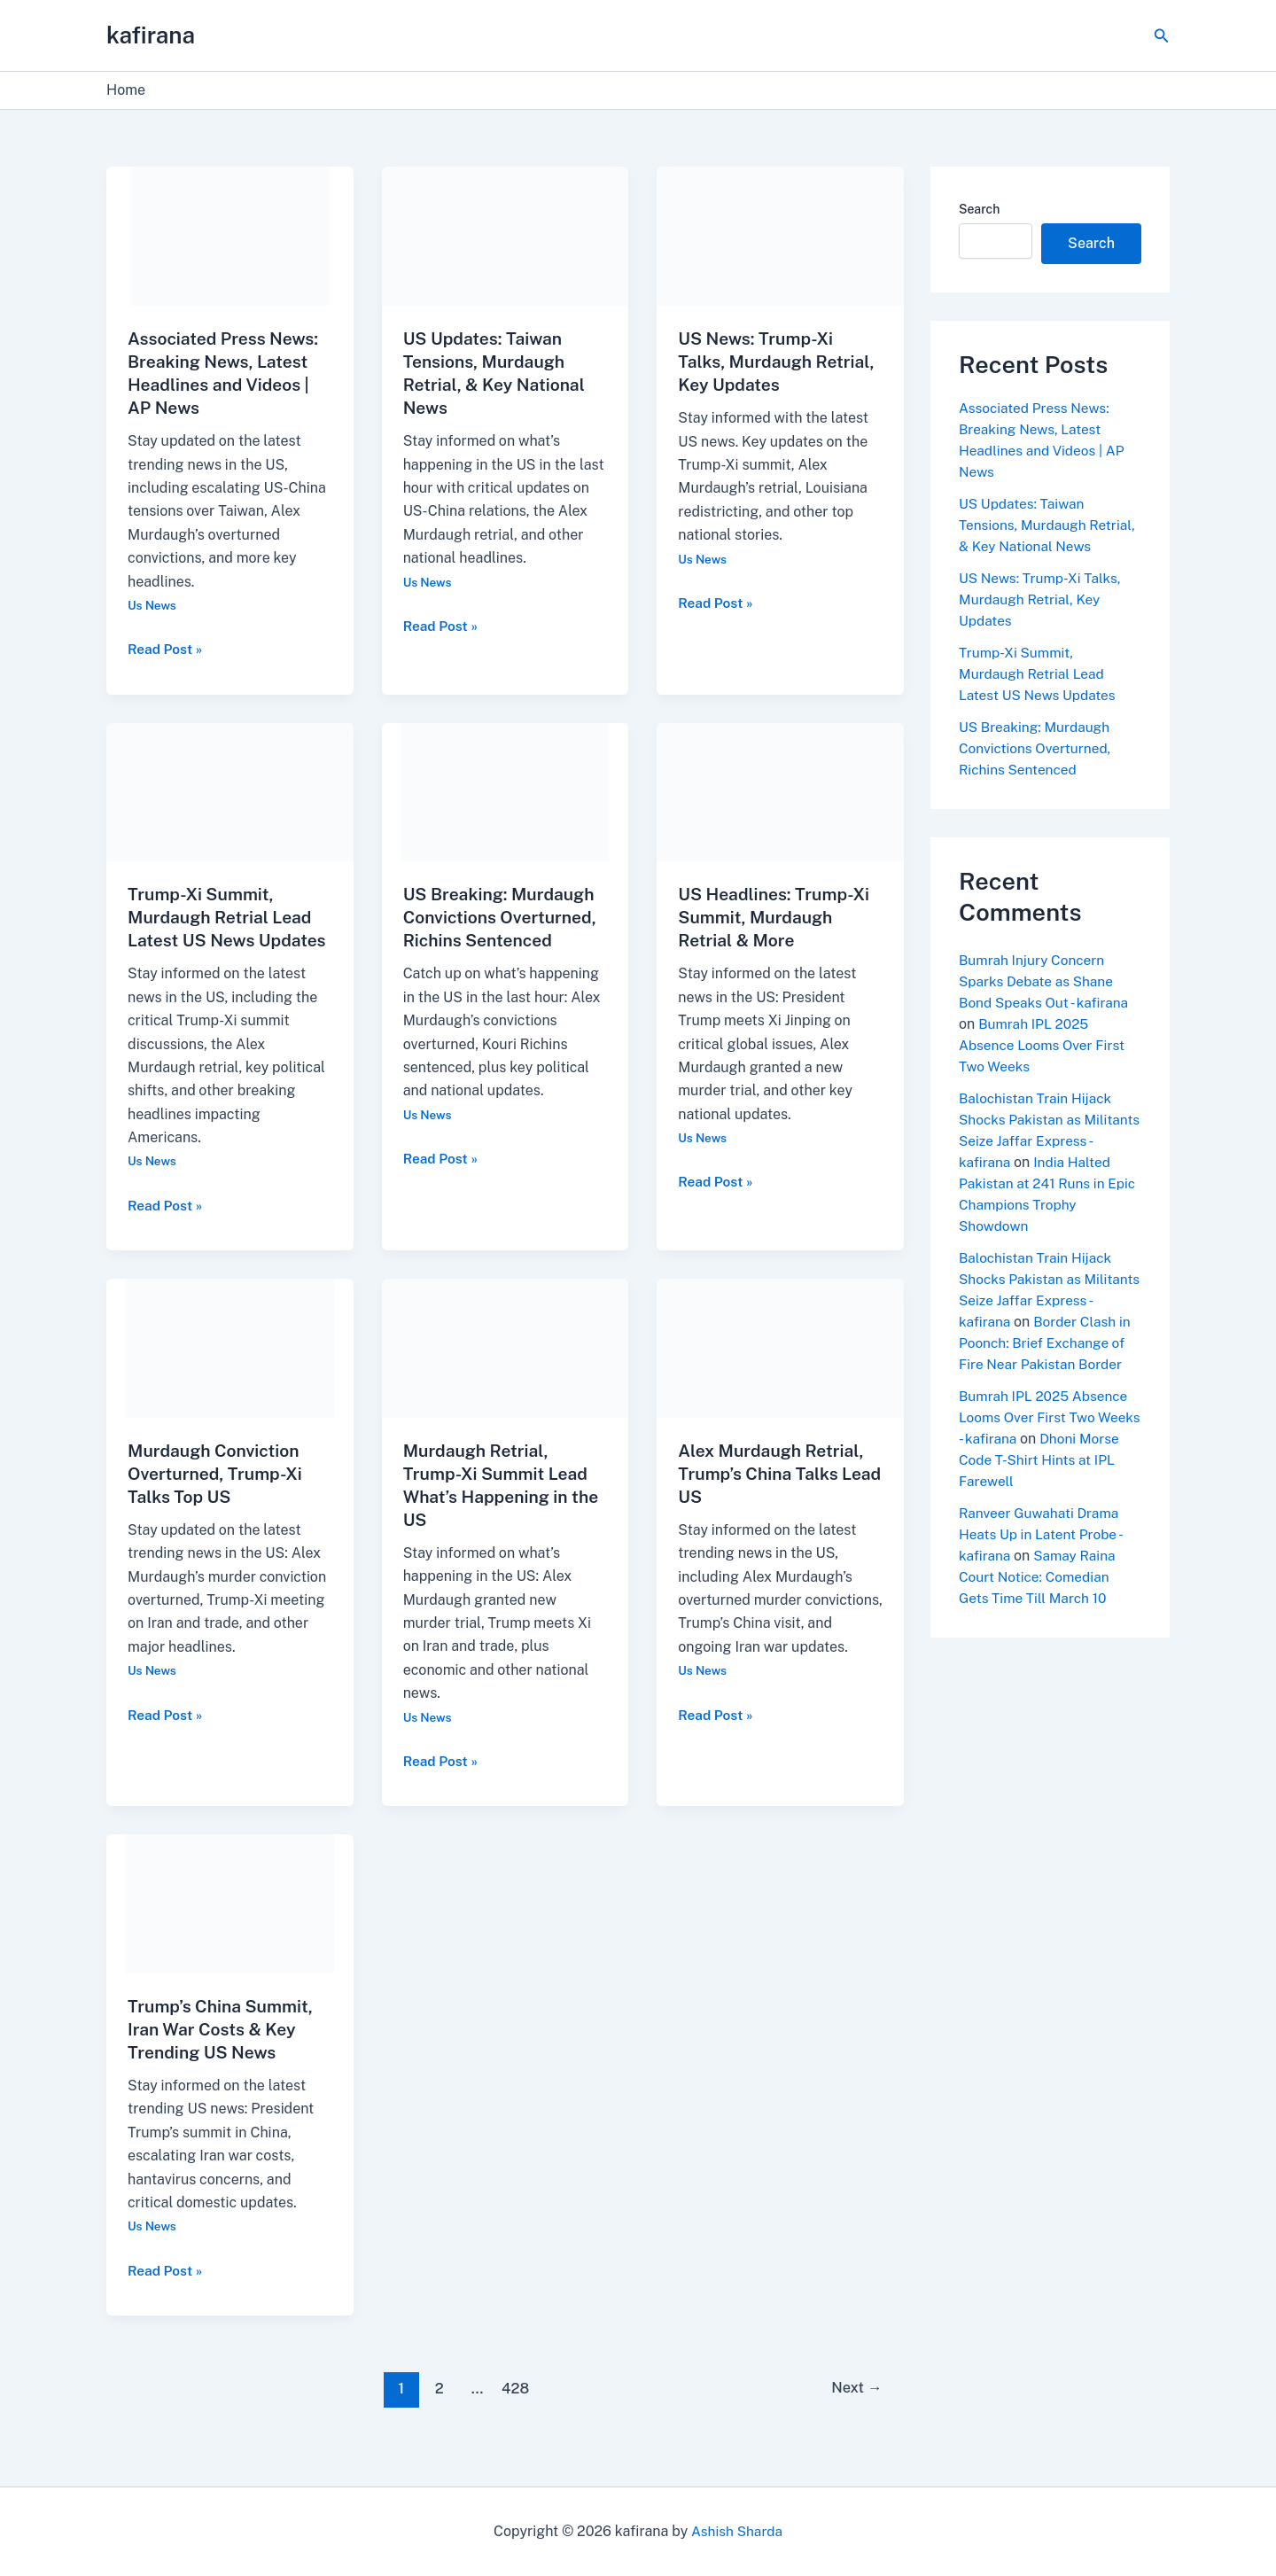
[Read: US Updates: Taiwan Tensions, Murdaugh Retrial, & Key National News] (505, 235)
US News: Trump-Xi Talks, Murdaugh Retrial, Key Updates (780, 361)
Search (979, 209)
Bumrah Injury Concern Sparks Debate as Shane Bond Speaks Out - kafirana (1046, 1002)
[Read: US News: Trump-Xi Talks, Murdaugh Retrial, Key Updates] (780, 235)
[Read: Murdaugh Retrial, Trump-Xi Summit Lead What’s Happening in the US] (505, 1369)
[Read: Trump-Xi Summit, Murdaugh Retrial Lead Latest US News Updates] (230, 790)
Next (855, 2411)
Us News (153, 605)
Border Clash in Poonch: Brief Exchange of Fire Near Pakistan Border (1049, 1385)
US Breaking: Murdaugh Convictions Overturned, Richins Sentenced (503, 917)
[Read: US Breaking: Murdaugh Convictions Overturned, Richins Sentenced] (505, 790)
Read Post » (167, 648)
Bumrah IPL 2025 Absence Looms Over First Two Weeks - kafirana (1046, 1460)
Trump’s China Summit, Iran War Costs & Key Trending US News (224, 2052)
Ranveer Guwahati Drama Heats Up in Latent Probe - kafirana (1043, 1577)
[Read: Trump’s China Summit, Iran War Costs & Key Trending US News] (230, 1925)
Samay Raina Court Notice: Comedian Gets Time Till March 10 (1039, 1619)
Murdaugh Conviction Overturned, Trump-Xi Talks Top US (218, 1496)
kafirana (150, 35)
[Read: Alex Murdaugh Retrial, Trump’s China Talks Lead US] (780, 1369)
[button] (1162, 36)
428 (514, 2411)
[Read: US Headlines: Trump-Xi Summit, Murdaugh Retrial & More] (780, 790)
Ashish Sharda (736, 2531)
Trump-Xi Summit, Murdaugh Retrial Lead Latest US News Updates (1040, 695)
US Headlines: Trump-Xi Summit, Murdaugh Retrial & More (777, 917)
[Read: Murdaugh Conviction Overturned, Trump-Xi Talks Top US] (230, 1369)
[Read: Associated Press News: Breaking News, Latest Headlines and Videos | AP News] (230, 235)
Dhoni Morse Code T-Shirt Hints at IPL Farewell (1049, 1502)
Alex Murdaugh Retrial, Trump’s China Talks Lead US (774, 1496)
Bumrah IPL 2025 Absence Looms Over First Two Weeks (1045, 1066)
